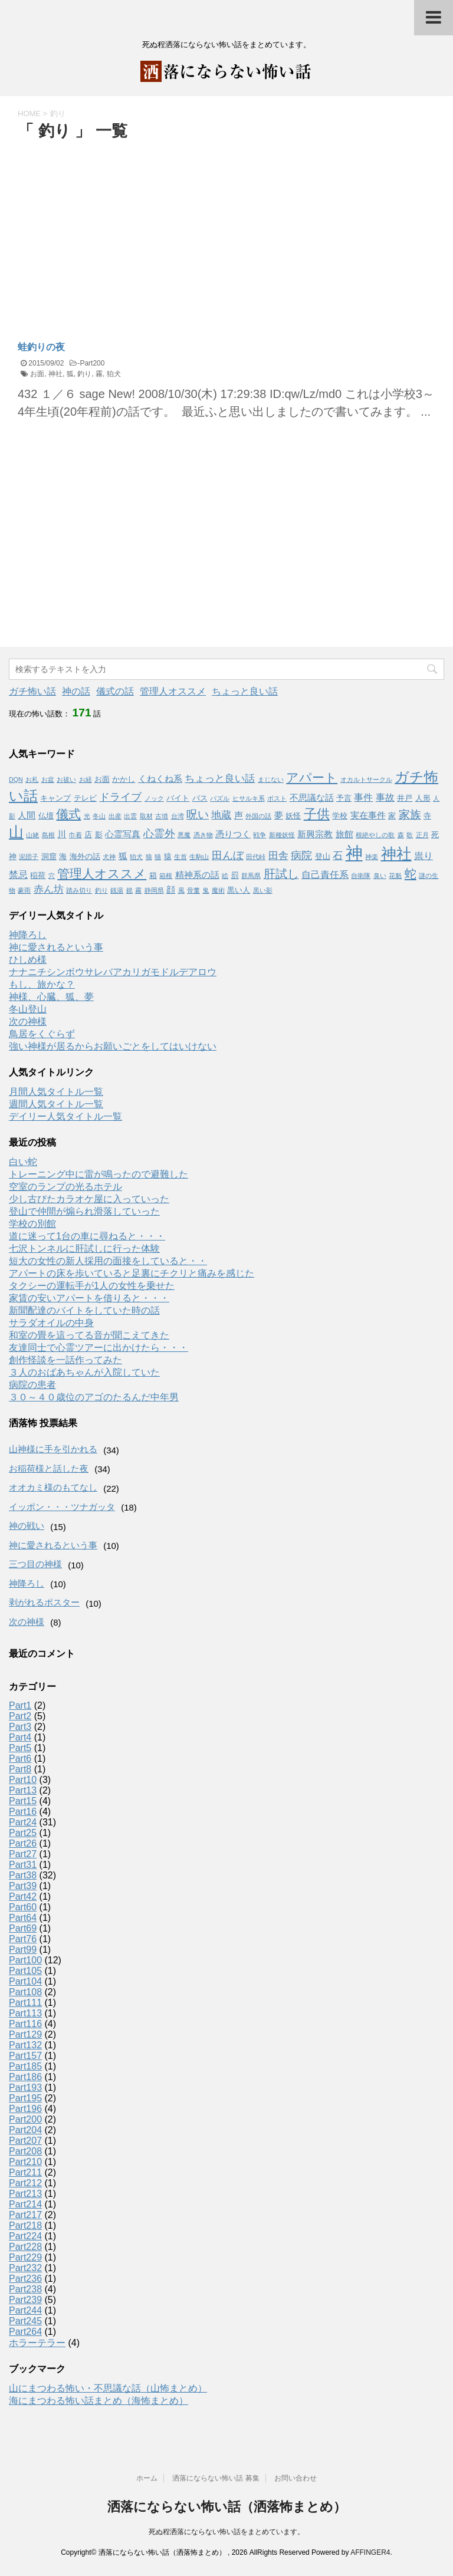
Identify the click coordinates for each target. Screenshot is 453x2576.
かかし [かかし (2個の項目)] (123, 779)
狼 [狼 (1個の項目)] (149, 856)
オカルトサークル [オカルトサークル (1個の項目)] (366, 779)
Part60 (23, 1907)
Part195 (25, 2098)
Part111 (25, 2003)
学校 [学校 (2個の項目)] (339, 815)
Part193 (25, 2087)
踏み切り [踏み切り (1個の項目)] (79, 890)
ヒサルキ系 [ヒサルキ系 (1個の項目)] (248, 798)
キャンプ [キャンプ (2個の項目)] (55, 798)
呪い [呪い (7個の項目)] (197, 814)
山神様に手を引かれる (53, 1449)
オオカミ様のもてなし (53, 1487)
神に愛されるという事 (56, 947)
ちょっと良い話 (245, 691)
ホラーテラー (37, 2343)
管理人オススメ (173, 691)
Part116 (25, 2024)
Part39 (23, 1886)
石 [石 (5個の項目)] (338, 855)
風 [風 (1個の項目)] (181, 890)
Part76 (23, 1939)
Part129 (25, 2034)
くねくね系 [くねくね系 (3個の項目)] (160, 779)
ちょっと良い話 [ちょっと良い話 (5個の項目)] (220, 778)
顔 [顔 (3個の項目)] (170, 889)
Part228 (25, 2247)
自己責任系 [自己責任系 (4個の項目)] (325, 874)
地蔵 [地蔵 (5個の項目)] (221, 815)
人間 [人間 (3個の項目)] (26, 815)
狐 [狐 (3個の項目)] (123, 856)
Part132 (25, 2045)
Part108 (25, 1992)
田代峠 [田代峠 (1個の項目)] (255, 856)
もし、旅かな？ (42, 984)
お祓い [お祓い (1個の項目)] (66, 779)
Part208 (25, 2151)
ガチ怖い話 (32, 691)
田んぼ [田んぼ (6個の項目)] (228, 855)
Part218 (25, 2225)
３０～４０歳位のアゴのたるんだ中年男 (94, 1397)
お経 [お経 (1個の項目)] (85, 779)
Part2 (20, 1716)
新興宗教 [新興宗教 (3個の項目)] (315, 834)
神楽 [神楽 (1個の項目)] (371, 856)
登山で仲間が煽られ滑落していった (84, 1211)
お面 (37, 374)
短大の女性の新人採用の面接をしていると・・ (108, 1261)
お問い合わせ (295, 2478)
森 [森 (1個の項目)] (401, 834)
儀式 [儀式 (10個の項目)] (68, 814)
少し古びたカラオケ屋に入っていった (89, 1199)
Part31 (23, 1865)
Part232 (25, 2268)
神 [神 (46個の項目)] (354, 853)
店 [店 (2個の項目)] (88, 834)
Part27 (23, 1854)
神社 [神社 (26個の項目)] (396, 854)
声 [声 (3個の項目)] (238, 815)
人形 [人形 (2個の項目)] (423, 798)
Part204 (25, 2130)
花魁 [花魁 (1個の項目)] (395, 875)
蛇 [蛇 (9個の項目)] (410, 873)
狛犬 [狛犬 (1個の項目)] (136, 856)
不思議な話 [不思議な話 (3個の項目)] (312, 797)
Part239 (25, 2300)
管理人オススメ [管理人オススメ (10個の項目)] (101, 873)
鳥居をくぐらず (42, 1034)
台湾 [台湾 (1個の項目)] (177, 816)
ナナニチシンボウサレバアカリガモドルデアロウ (112, 972)
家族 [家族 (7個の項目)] (410, 814)
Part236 (25, 2279)
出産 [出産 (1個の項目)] (115, 816)
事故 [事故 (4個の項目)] (385, 797)
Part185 (25, 2066)
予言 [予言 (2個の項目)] (344, 798)
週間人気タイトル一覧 (56, 1104)
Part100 (25, 1960)
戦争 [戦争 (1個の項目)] (259, 834)
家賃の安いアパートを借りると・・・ (89, 1298)
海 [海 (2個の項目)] (63, 856)
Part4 (20, 1737)
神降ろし (28, 935)
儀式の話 (115, 691)
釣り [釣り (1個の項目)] (101, 890)
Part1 (20, 1705)
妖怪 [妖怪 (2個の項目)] (293, 815)
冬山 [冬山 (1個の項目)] (99, 816)
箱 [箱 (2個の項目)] (153, 875)
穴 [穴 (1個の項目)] (51, 875)
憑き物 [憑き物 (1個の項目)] (203, 834)
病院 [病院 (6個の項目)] (301, 855)
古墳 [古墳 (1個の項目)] (161, 816)
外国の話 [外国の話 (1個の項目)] (258, 816)
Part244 (25, 2310)
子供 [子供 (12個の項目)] (317, 814)
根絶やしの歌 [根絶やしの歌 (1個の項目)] (375, 834)
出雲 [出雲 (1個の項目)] (130, 816)
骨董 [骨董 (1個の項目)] (193, 890)
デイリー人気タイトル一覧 (65, 1116)
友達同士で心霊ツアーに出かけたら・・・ (98, 1348)
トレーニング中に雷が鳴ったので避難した (98, 1174)
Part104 (25, 1981)
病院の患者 (32, 1385)
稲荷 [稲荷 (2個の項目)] (37, 875)
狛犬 (114, 374)
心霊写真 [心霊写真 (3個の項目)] (122, 834)
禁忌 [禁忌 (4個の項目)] (18, 874)
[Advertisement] (117, 231)
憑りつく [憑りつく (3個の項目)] (233, 834)
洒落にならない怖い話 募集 (215, 2478)
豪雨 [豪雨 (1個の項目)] (24, 890)
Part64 (23, 1918)
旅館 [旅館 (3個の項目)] (344, 834)
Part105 (25, 1971)
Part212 (25, 2183)
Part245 (25, 2321)
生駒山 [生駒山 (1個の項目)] (199, 856)
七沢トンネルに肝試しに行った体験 (84, 1248)
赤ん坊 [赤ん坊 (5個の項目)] (49, 889)
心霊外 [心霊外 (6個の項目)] (159, 834)
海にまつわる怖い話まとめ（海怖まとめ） (98, 2401)
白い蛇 (23, 1162)
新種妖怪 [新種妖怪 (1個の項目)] (282, 834)
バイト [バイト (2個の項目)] (177, 798)
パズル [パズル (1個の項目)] (219, 798)
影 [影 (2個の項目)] (99, 834)
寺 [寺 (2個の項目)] (427, 815)
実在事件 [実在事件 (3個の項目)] (368, 815)
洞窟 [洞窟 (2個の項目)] (49, 856)
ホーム (146, 2478)
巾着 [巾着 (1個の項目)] (75, 834)
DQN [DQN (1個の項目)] (16, 779)
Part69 (23, 1928)
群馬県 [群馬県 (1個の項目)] (251, 875)
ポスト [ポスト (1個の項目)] (277, 798)
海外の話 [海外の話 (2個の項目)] (85, 856)
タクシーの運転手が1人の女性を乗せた (92, 1286)
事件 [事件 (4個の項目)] (363, 797)
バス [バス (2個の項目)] (200, 798)
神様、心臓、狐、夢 (51, 997)
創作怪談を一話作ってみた (65, 1360)
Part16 (23, 1812)
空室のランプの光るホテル (65, 1187)
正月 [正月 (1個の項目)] (422, 834)
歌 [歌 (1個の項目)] (409, 834)
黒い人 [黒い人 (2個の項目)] (238, 890)
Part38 (23, 1875)
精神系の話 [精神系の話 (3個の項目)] (197, 875)
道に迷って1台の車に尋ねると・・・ (87, 1236)
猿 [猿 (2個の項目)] (168, 856)
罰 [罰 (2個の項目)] (235, 875)
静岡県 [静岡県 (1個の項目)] (154, 890)
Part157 (25, 2056)
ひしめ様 (28, 960)
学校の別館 (32, 1224)
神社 (55, 374)
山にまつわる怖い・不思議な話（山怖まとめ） (108, 2388)
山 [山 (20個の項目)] (16, 832)
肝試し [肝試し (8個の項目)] (281, 873)
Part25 (23, 1833)
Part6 (20, 1758)
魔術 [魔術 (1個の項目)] (218, 890)
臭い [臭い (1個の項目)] (379, 875)
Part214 (25, 2204)
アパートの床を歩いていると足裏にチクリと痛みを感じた (131, 1273)
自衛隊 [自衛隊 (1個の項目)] (360, 875)
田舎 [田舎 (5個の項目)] (278, 855)
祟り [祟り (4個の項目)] (423, 855)
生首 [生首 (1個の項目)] (180, 856)
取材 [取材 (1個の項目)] (146, 816)
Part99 (23, 1950)
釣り (84, 374)
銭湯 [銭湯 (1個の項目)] (116, 890)
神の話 (76, 691)
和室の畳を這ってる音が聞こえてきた (89, 1335)
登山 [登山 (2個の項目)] (322, 856)
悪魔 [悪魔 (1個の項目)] (184, 834)
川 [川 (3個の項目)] (61, 834)
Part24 (23, 1822)
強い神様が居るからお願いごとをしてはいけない (112, 1046)
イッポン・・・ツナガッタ (62, 1507)
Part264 (25, 2332)
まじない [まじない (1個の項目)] (271, 779)
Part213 (25, 2194)
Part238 (25, 2289)
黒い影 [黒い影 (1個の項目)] (263, 890)
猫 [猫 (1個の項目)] (158, 856)
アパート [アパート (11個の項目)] (311, 778)
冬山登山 (28, 1009)
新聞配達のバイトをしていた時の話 (84, 1310)
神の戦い (26, 1526)
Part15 (23, 1801)
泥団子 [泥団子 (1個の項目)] (28, 856)
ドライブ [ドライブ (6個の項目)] (120, 797)
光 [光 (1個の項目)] (87, 816)
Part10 (23, 1780)
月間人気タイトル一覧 (56, 1092)
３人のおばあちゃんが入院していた (84, 1372)
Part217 (25, 2215)
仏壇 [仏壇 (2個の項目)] (46, 815)
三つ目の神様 (35, 1564)
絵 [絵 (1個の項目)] (225, 875)
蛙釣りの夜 (41, 347)
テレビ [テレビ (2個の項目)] (85, 798)
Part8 (20, 1769)
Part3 (20, 1727)
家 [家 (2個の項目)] (392, 815)
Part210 (25, 2162)
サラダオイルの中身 (51, 1323)
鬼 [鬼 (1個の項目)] (205, 890)
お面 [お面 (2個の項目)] (102, 779)
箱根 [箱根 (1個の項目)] (165, 875)
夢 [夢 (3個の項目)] (278, 815)
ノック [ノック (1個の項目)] (154, 798)
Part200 (92, 363)
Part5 (20, 1748)
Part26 (23, 1843)
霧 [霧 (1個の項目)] (138, 890)
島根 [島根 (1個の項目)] (48, 834)
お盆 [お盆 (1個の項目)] (47, 779)
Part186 (25, 2077)
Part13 (23, 1790)
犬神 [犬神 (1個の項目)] (109, 856)
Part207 (25, 2141)
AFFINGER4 (370, 2552)
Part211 (25, 2172)
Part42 (23, 1896)
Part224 (25, 2236)
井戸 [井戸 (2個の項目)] (404, 798)
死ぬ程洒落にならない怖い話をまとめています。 (226, 2532)
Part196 (25, 2109)
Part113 (25, 2013)
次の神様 (28, 1021)
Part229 (25, 2257)
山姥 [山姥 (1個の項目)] (32, 834)
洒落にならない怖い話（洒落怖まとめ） (226, 2506)
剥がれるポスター (44, 1602)
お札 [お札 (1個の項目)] (31, 779)
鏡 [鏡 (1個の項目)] (129, 890)
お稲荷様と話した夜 (48, 1468)
